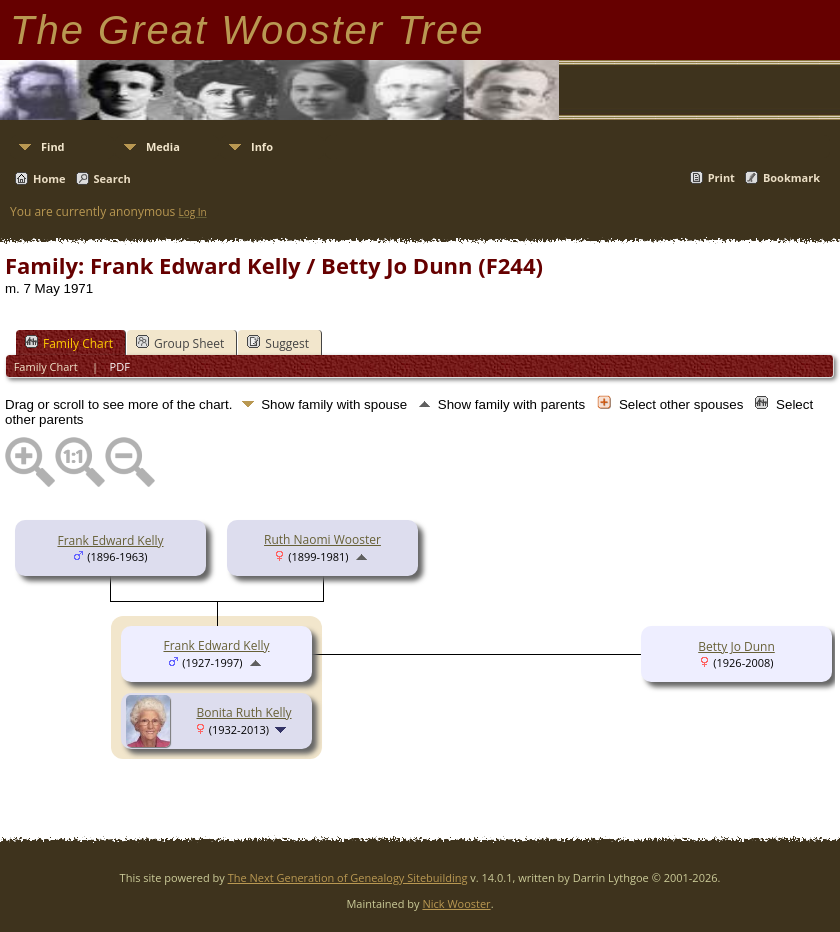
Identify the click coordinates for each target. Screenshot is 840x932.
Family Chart (69, 343)
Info (262, 146)
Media (163, 146)
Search (112, 178)
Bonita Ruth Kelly (243, 712)
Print (721, 177)
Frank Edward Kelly (110, 540)
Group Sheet (180, 343)
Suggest (278, 343)
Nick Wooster (456, 903)
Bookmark (791, 177)
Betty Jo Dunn (736, 646)
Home (49, 178)
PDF (120, 366)
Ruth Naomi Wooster (322, 539)
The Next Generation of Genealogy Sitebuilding (348, 877)
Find (53, 146)
